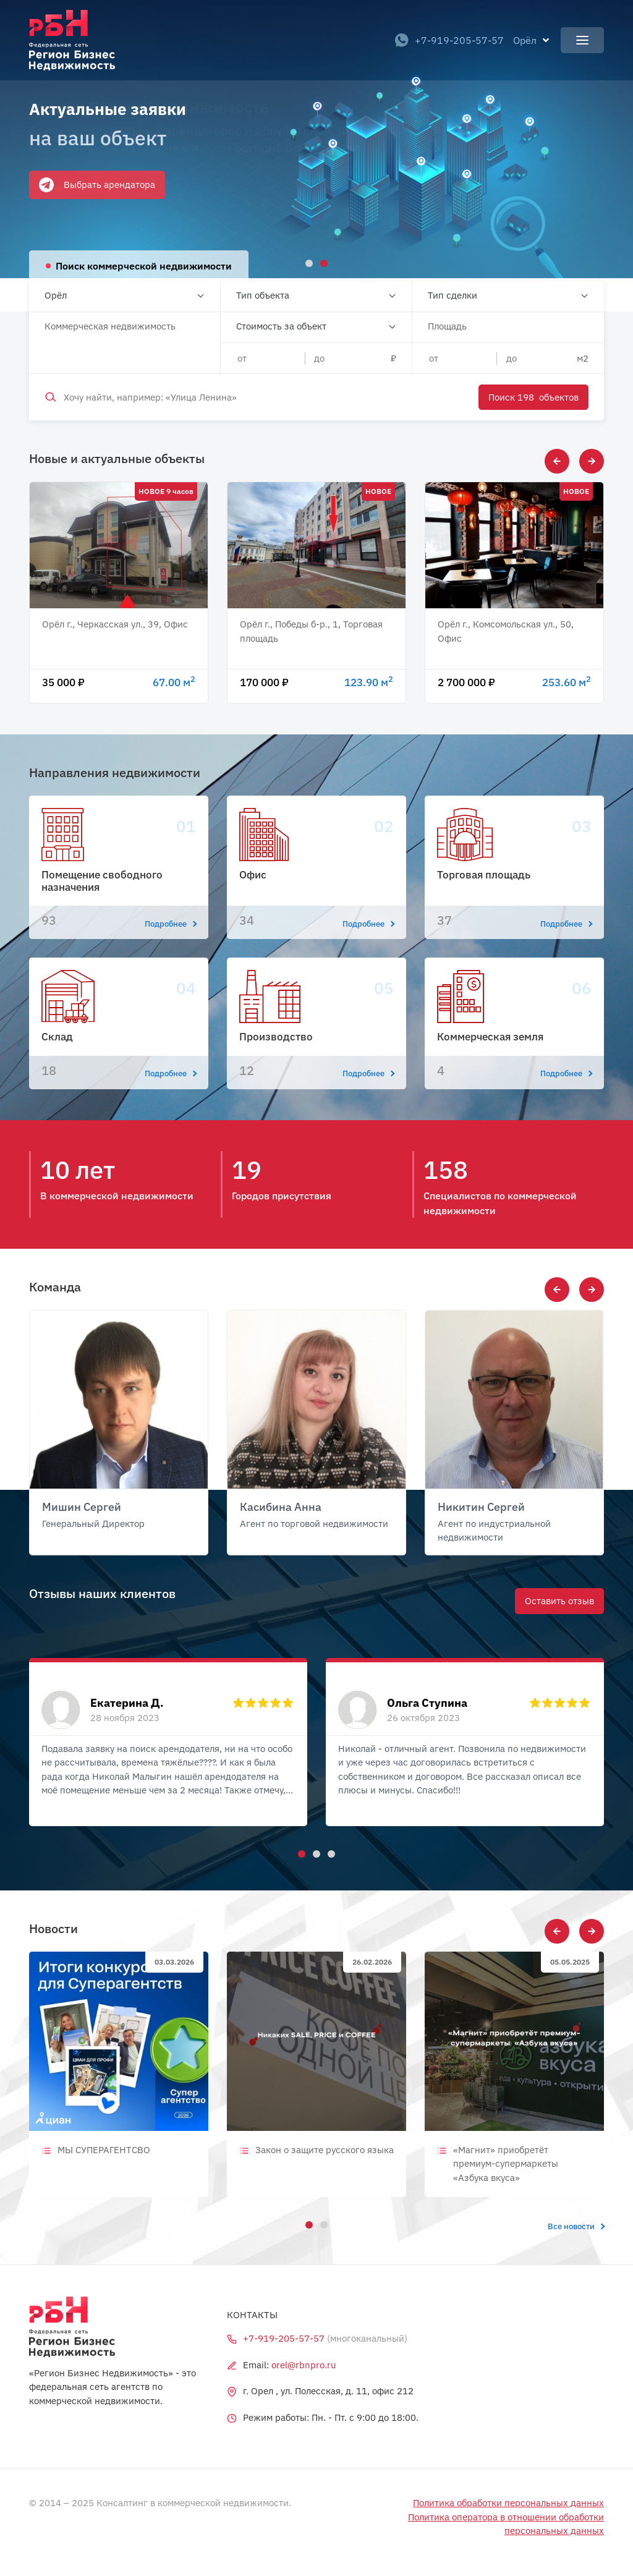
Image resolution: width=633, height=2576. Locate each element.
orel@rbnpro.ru (303, 2365)
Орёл (56, 295)
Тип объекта (262, 295)
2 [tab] (314, 1852)
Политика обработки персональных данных (508, 2503)
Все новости (576, 2226)
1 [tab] (300, 1852)
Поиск (533, 397)
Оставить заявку (75, 187)
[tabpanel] (316, 139)
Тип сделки (452, 295)
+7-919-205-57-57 (448, 40)
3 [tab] (329, 1852)
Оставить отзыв (559, 1601)
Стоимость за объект (281, 326)
